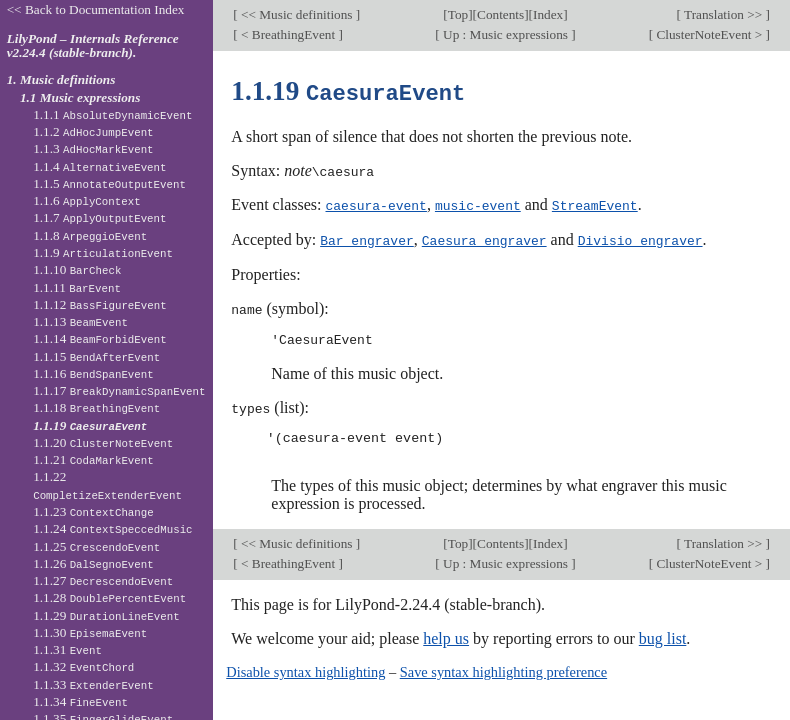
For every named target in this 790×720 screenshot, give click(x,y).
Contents (500, 14)
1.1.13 (80, 321)
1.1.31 (67, 649)
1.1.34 (80, 701)
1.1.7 (99, 217)
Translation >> (723, 14)
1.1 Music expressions (80, 97)
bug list (663, 634)
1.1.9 (103, 252)
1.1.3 (93, 148)
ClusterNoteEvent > (709, 34)
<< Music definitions (297, 14)
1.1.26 (93, 563)
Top (458, 14)
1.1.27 (103, 580)
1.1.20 (103, 442)
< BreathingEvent (288, 34)
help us (446, 634)
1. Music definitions (61, 79)
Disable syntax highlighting (305, 668)
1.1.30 (90, 632)
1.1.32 (83, 666)
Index (548, 14)
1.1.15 (96, 356)
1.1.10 (77, 269)
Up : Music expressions (506, 34)
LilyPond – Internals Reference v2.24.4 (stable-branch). (93, 46)
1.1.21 (93, 459)
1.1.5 (109, 183)
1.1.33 (93, 684)
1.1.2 (93, 131)
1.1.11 (77, 287)
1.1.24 (112, 528)
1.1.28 (109, 597)
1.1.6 (87, 200)
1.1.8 (90, 235)
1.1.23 (93, 511)
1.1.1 (112, 114)
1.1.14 (100, 338)
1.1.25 (96, 546)
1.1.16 (93, 373)
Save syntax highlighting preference (503, 668)
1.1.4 (99, 166)
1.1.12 (100, 304)
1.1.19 (90, 425)
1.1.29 (106, 615)
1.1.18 (96, 407)
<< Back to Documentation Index (96, 9)
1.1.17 (119, 390)
